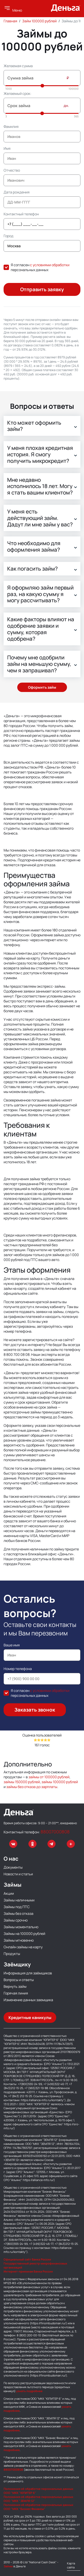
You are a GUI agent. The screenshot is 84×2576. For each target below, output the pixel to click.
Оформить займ (42, 687)
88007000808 (55, 1832)
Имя (7, 148)
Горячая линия (16, 1993)
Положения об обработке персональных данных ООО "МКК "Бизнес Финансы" (38, 2507)
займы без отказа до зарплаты (31, 1786)
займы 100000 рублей (59, 1781)
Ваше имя (12, 1645)
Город (8, 235)
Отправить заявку (42, 289)
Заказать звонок (34, 1709)
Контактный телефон (21, 214)
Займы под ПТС (17, 1906)
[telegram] (51, 1844)
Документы (13, 1867)
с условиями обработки (49, 264)
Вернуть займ (15, 1986)
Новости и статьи (18, 1874)
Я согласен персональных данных (40, 267)
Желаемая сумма (18, 65)
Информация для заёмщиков (28, 1973)
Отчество (12, 170)
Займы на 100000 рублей (24, 1933)
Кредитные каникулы (30, 2017)
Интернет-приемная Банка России (28, 2271)
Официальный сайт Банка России (27, 2259)
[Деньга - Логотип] (65, 10)
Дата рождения (17, 192)
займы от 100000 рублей (48, 1776)
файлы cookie (35, 2536)
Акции (9, 1893)
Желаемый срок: (17, 93)
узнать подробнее (29, 2391)
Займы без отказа (18, 1913)
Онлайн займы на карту (23, 1946)
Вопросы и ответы (19, 1979)
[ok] (32, 1844)
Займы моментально (21, 1926)
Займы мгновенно (19, 1940)
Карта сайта (71, 2565)
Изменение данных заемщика (28, 1999)
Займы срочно (16, 1920)
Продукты (12, 1953)
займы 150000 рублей (22, 1781)
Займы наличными (19, 1900)
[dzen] (71, 1844)
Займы (8, 2566)
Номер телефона (18, 1668)
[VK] (13, 1844)
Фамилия (11, 126)
